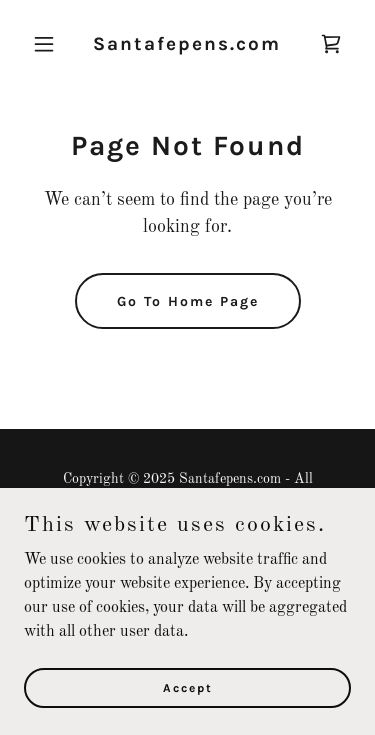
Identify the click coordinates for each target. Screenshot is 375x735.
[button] (48, 44)
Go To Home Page (188, 301)
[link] (187, 46)
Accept (188, 687)
